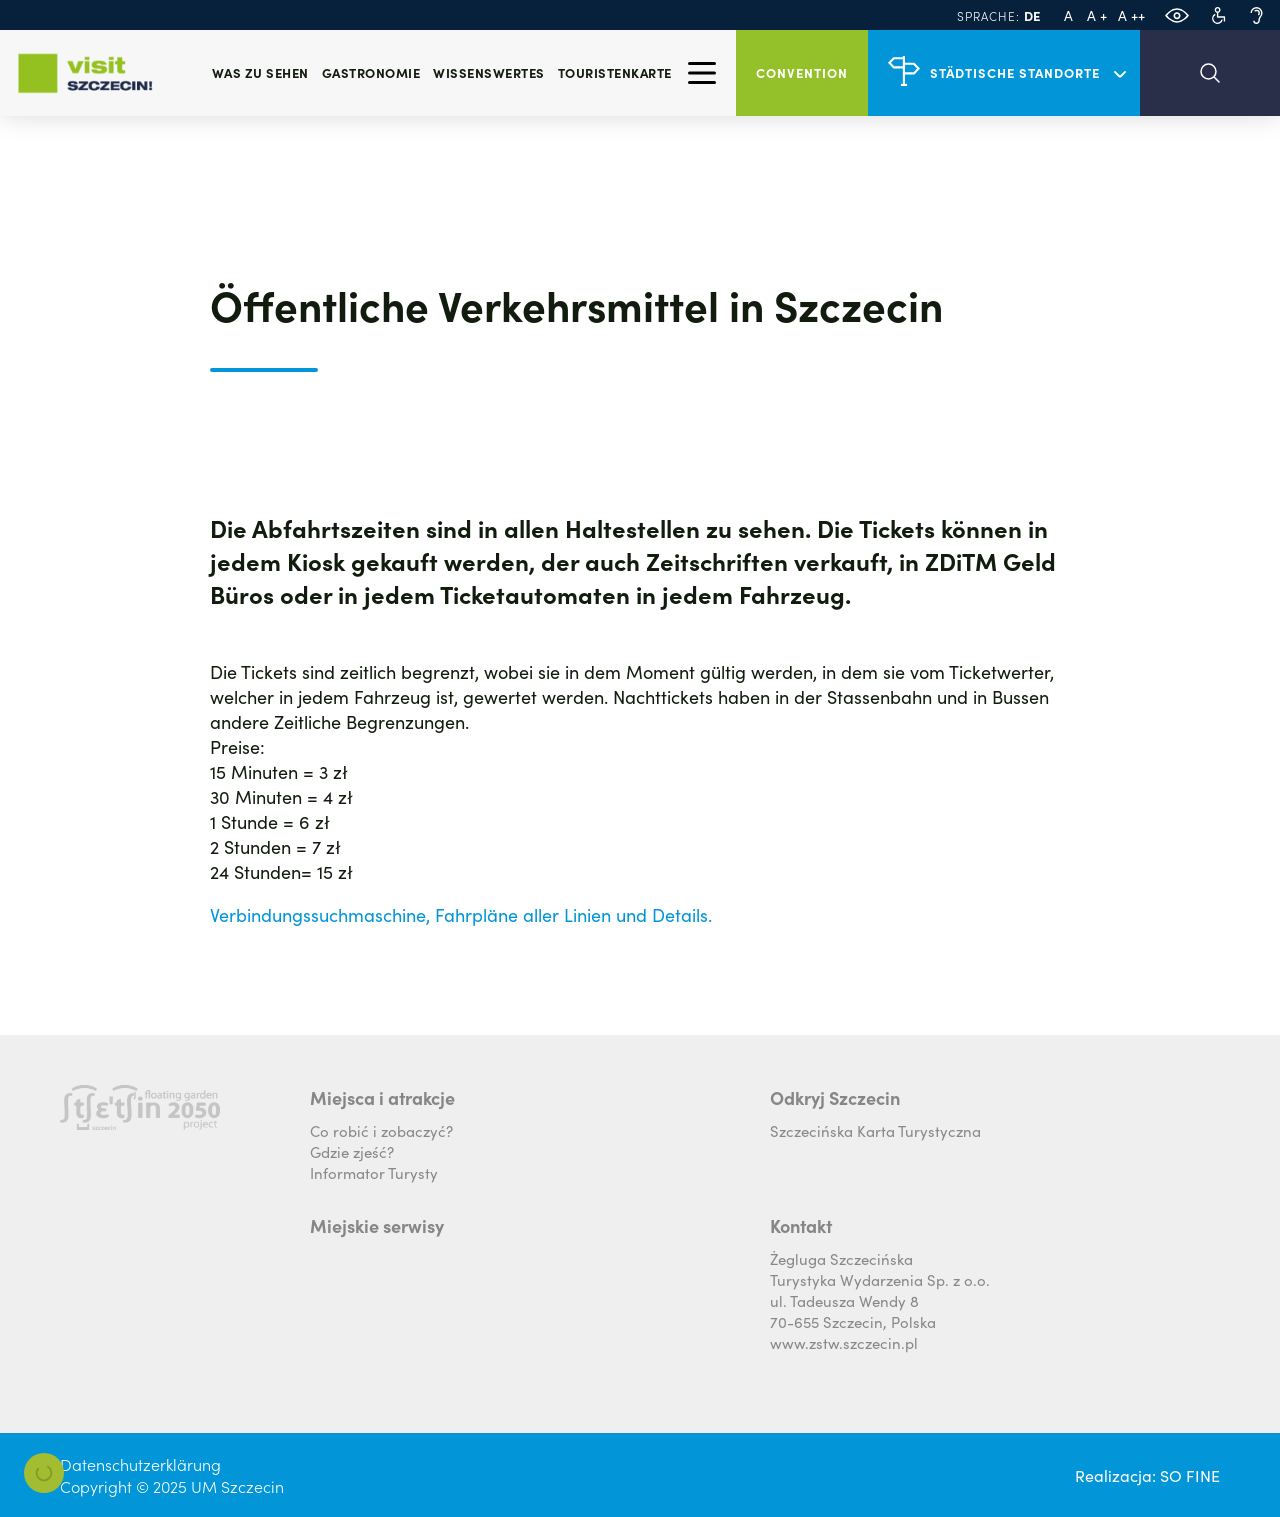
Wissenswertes (489, 72)
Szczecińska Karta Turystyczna (875, 1130)
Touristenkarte (615, 72)
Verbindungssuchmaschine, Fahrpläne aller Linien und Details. (461, 914)
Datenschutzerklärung (140, 1464)
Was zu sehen (260, 72)
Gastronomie (371, 72)
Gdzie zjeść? (352, 1151)
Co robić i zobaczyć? (381, 1130)
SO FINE (1190, 1475)
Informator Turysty (374, 1172)
